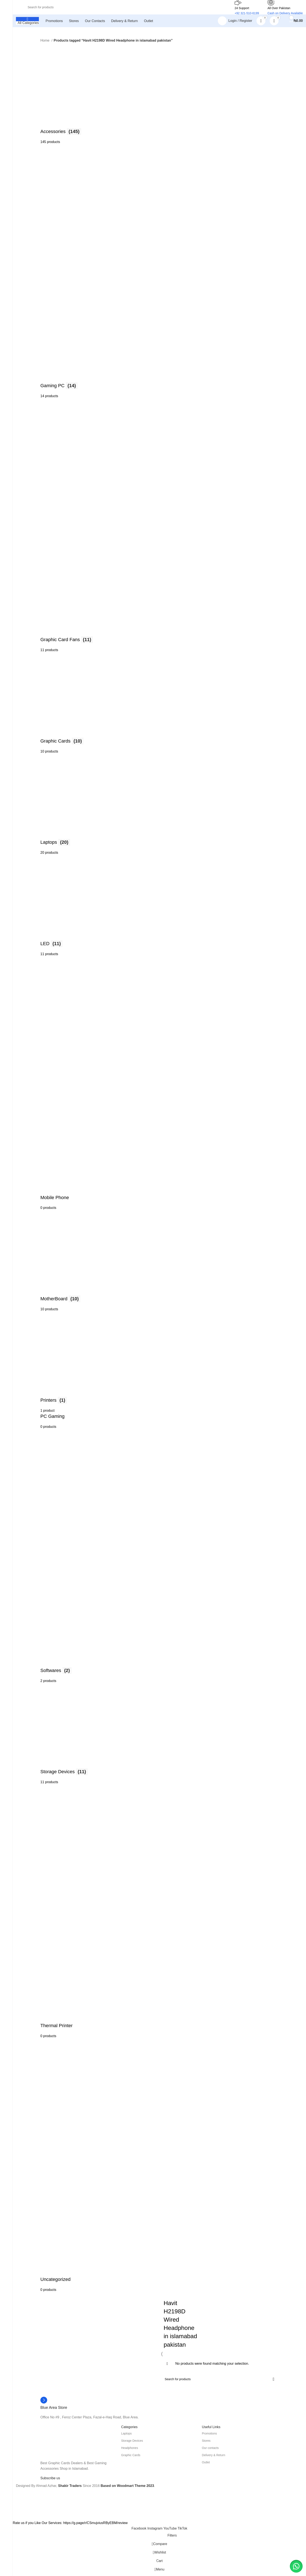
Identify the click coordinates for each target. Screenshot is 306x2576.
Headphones (129, 2450)
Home (45, 43)
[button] (295, 2565)
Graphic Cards (130, 2457)
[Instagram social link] (155, 2531)
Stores (206, 2443)
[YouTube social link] (170, 2531)
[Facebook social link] (139, 2531)
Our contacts (210, 2450)
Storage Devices (132, 2443)
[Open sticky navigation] (27, 23)
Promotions (209, 2435)
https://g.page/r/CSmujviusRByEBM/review (95, 2525)
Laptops (126, 2435)
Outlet (206, 2465)
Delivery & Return (213, 2457)
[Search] (125, 8)
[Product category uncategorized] (159, 1170)
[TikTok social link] (182, 2531)
